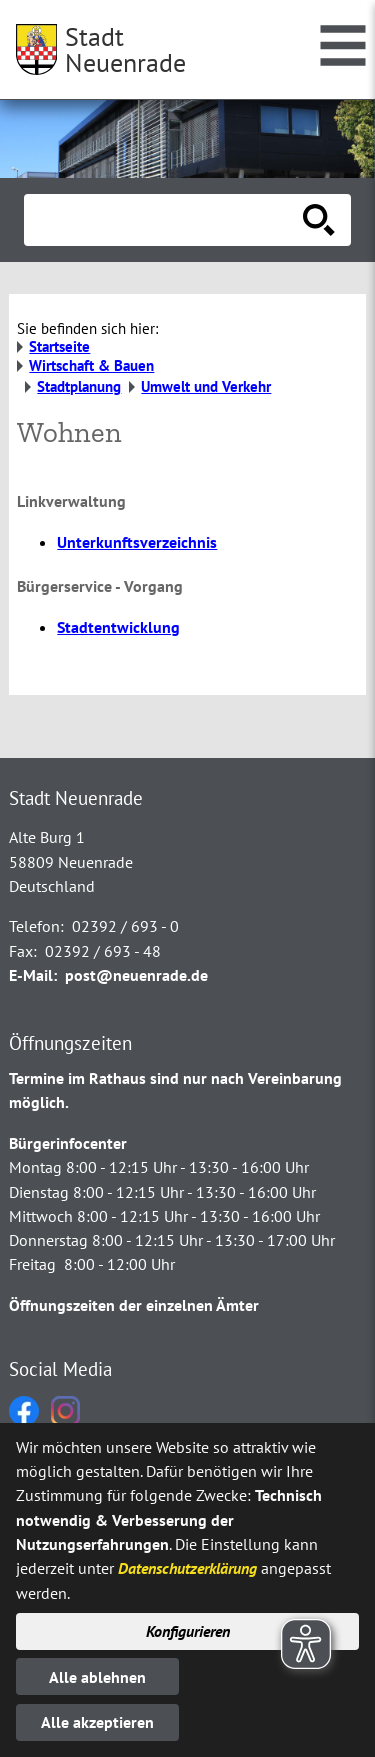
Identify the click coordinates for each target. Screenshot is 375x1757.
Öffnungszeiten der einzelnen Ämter (134, 1305)
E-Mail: (33, 975)
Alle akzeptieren (97, 1722)
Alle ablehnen (97, 1677)
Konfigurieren (188, 1631)
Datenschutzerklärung (187, 1568)
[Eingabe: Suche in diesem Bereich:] (165, 220)
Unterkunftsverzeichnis (137, 542)
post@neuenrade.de (136, 975)
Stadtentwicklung (118, 627)
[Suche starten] (319, 220)
